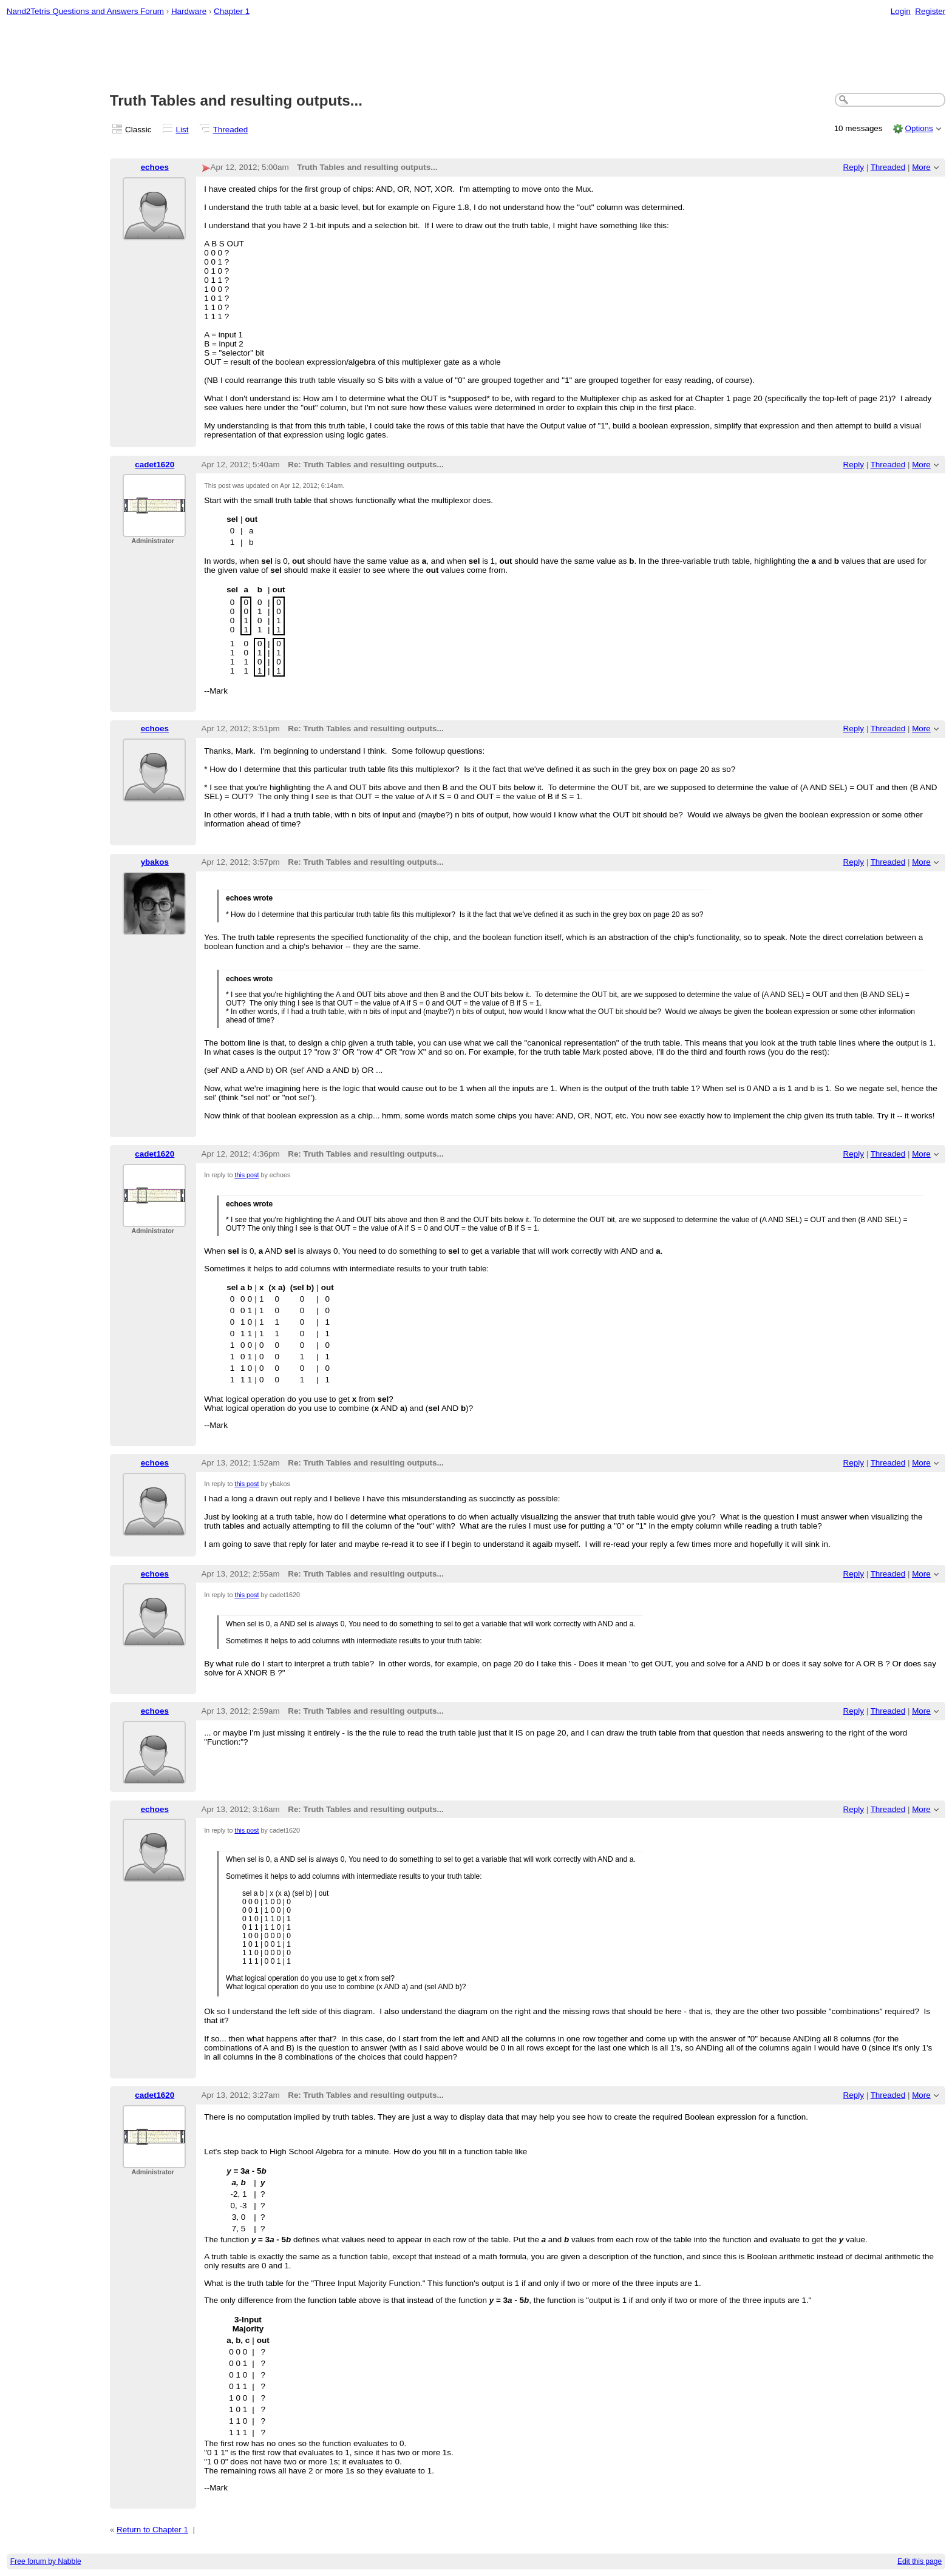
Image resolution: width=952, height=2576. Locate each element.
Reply (853, 167)
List (182, 129)
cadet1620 (154, 464)
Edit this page (919, 2561)
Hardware (188, 11)
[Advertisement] (476, 55)
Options (919, 128)
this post (246, 1174)
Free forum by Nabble (45, 2561)
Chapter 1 (232, 11)
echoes (155, 167)
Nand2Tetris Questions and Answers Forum (85, 11)
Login (901, 11)
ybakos (155, 862)
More (921, 167)
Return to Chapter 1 (152, 2529)
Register (930, 11)
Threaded (230, 129)
